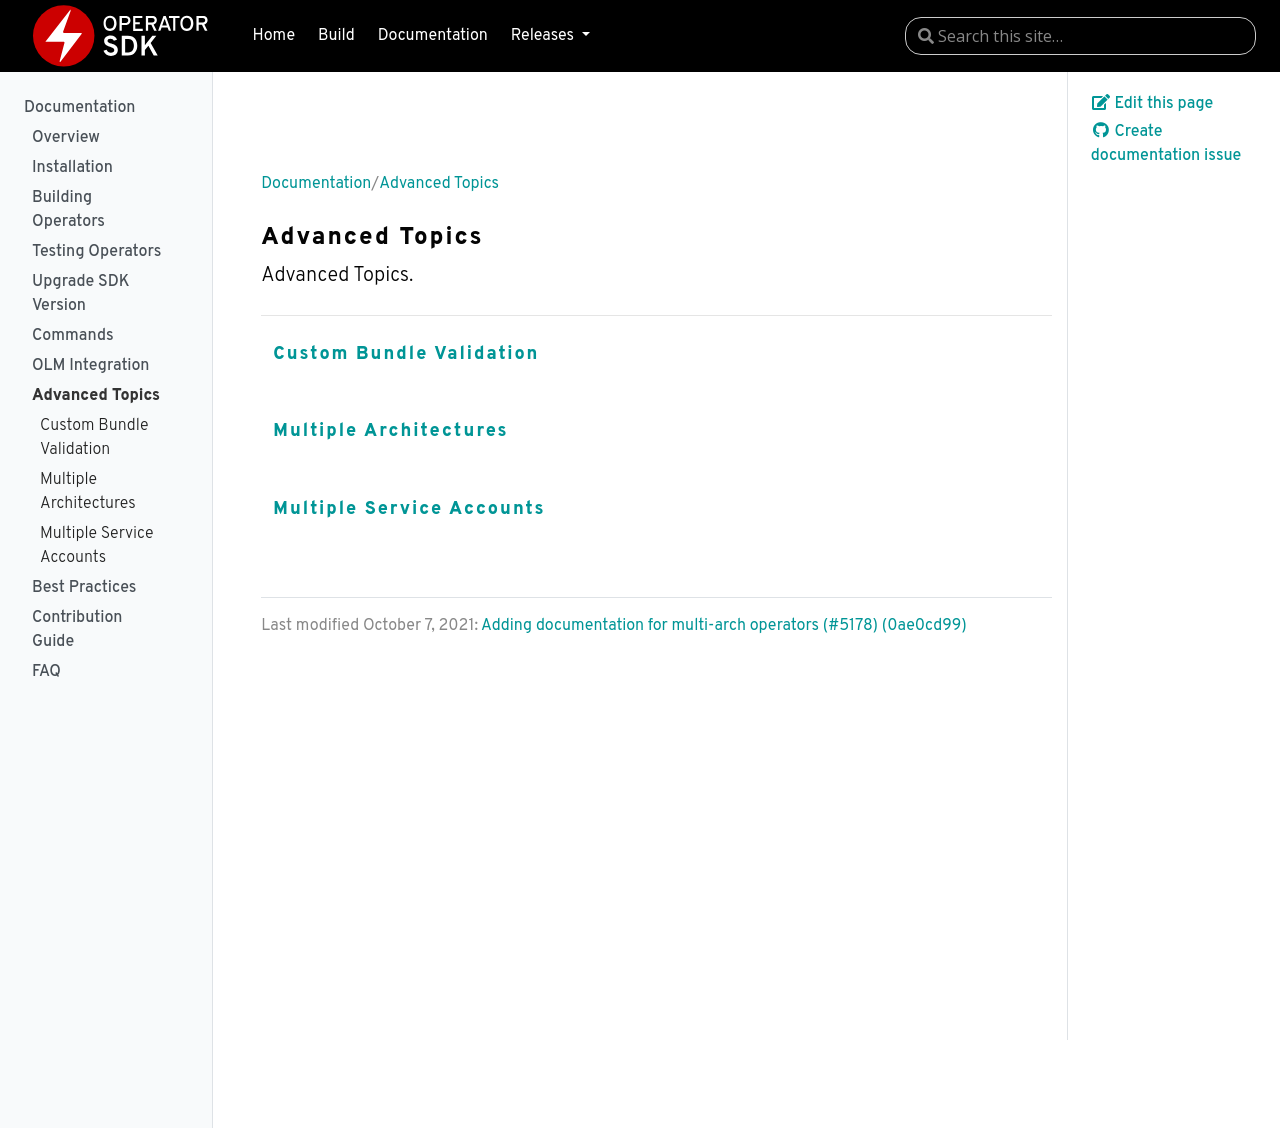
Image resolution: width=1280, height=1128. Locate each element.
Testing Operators (96, 252)
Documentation (433, 36)
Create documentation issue (1166, 144)
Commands (73, 336)
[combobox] (1080, 36)
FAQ (46, 672)
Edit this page (1152, 104)
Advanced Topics (96, 396)
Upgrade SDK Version (81, 294)
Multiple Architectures (88, 492)
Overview (66, 138)
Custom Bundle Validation (94, 438)
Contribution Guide (77, 630)
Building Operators (68, 210)
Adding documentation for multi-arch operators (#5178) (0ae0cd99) (724, 626)
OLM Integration (90, 366)
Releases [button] (544, 36)
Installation (72, 168)
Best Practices (84, 588)
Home (274, 36)
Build (336, 36)
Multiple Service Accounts (97, 546)
